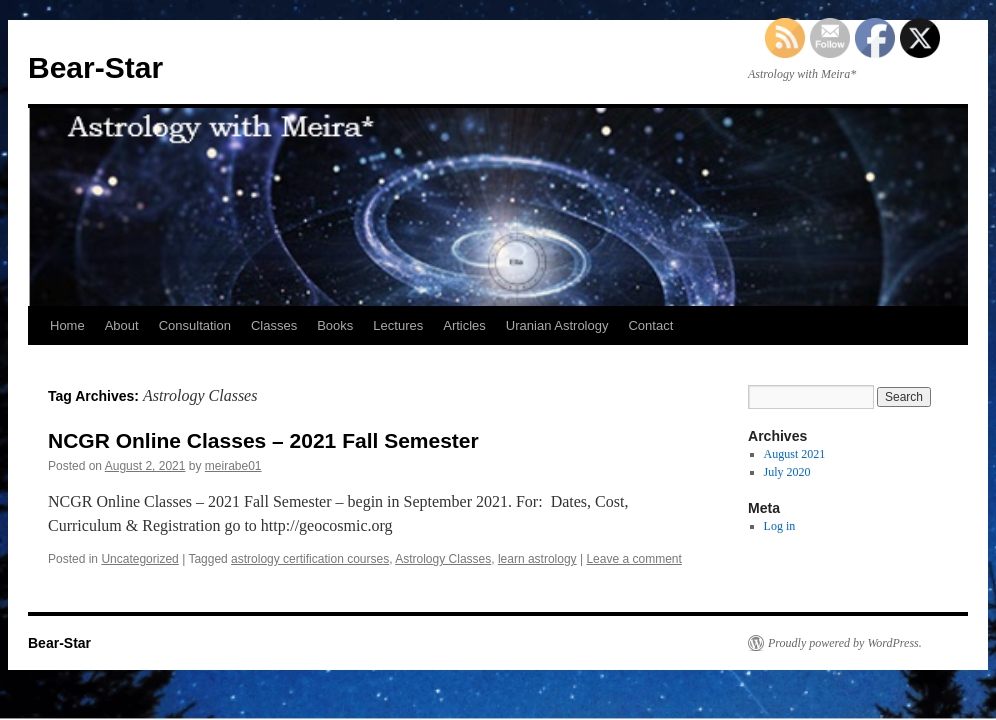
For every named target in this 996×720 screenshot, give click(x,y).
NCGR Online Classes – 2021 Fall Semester (263, 440)
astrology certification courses (310, 559)
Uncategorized (139, 559)
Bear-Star (95, 67)
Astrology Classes (443, 559)
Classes (274, 325)
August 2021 (795, 454)
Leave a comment (633, 559)
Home (67, 325)
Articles (464, 325)
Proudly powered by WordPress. (845, 643)
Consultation (195, 325)
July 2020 (787, 472)
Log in (780, 526)
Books (335, 325)
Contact (650, 325)
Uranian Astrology (557, 325)
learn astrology (537, 559)
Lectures (398, 325)
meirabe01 (233, 466)
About (122, 325)
